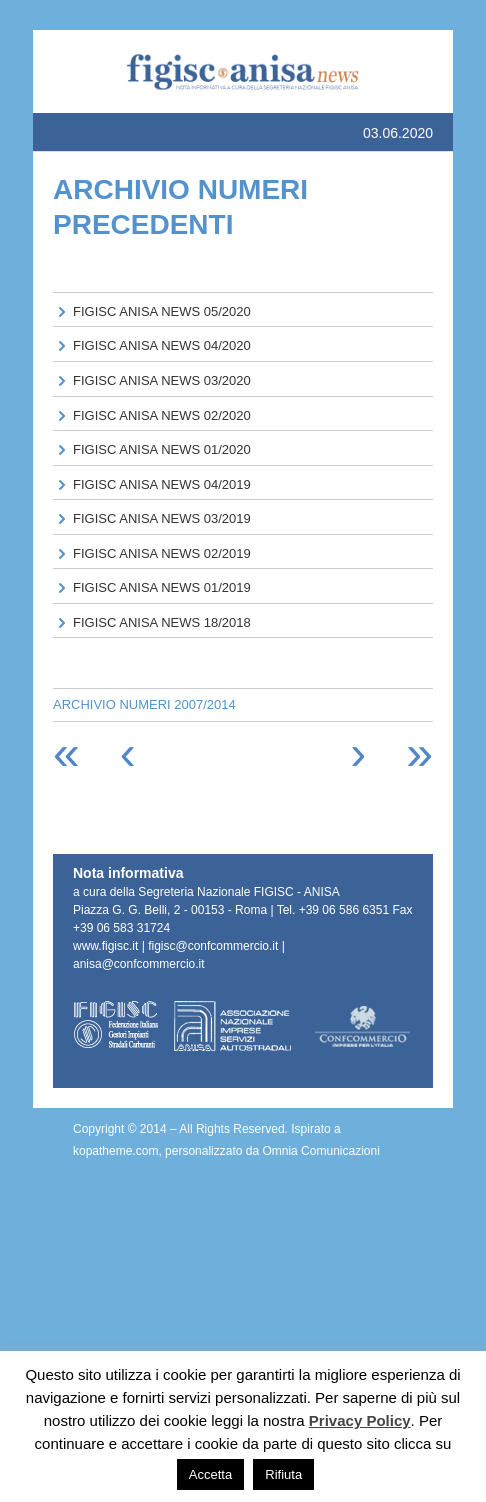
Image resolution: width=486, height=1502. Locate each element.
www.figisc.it (105, 946)
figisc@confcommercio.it (213, 946)
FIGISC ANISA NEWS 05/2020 (162, 311)
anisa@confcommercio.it (139, 964)
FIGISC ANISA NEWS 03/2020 (162, 380)
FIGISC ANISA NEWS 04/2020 (162, 345)
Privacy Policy (360, 1420)
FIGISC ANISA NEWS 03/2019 (162, 518)
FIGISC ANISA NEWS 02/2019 (162, 553)
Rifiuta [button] (283, 1474)
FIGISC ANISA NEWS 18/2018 (162, 622)
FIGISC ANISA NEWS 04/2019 (162, 484)
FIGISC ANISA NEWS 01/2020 (162, 449)
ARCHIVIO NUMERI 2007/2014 (144, 704)
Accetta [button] (210, 1474)
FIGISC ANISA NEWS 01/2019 (162, 587)
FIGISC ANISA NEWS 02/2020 (162, 415)
